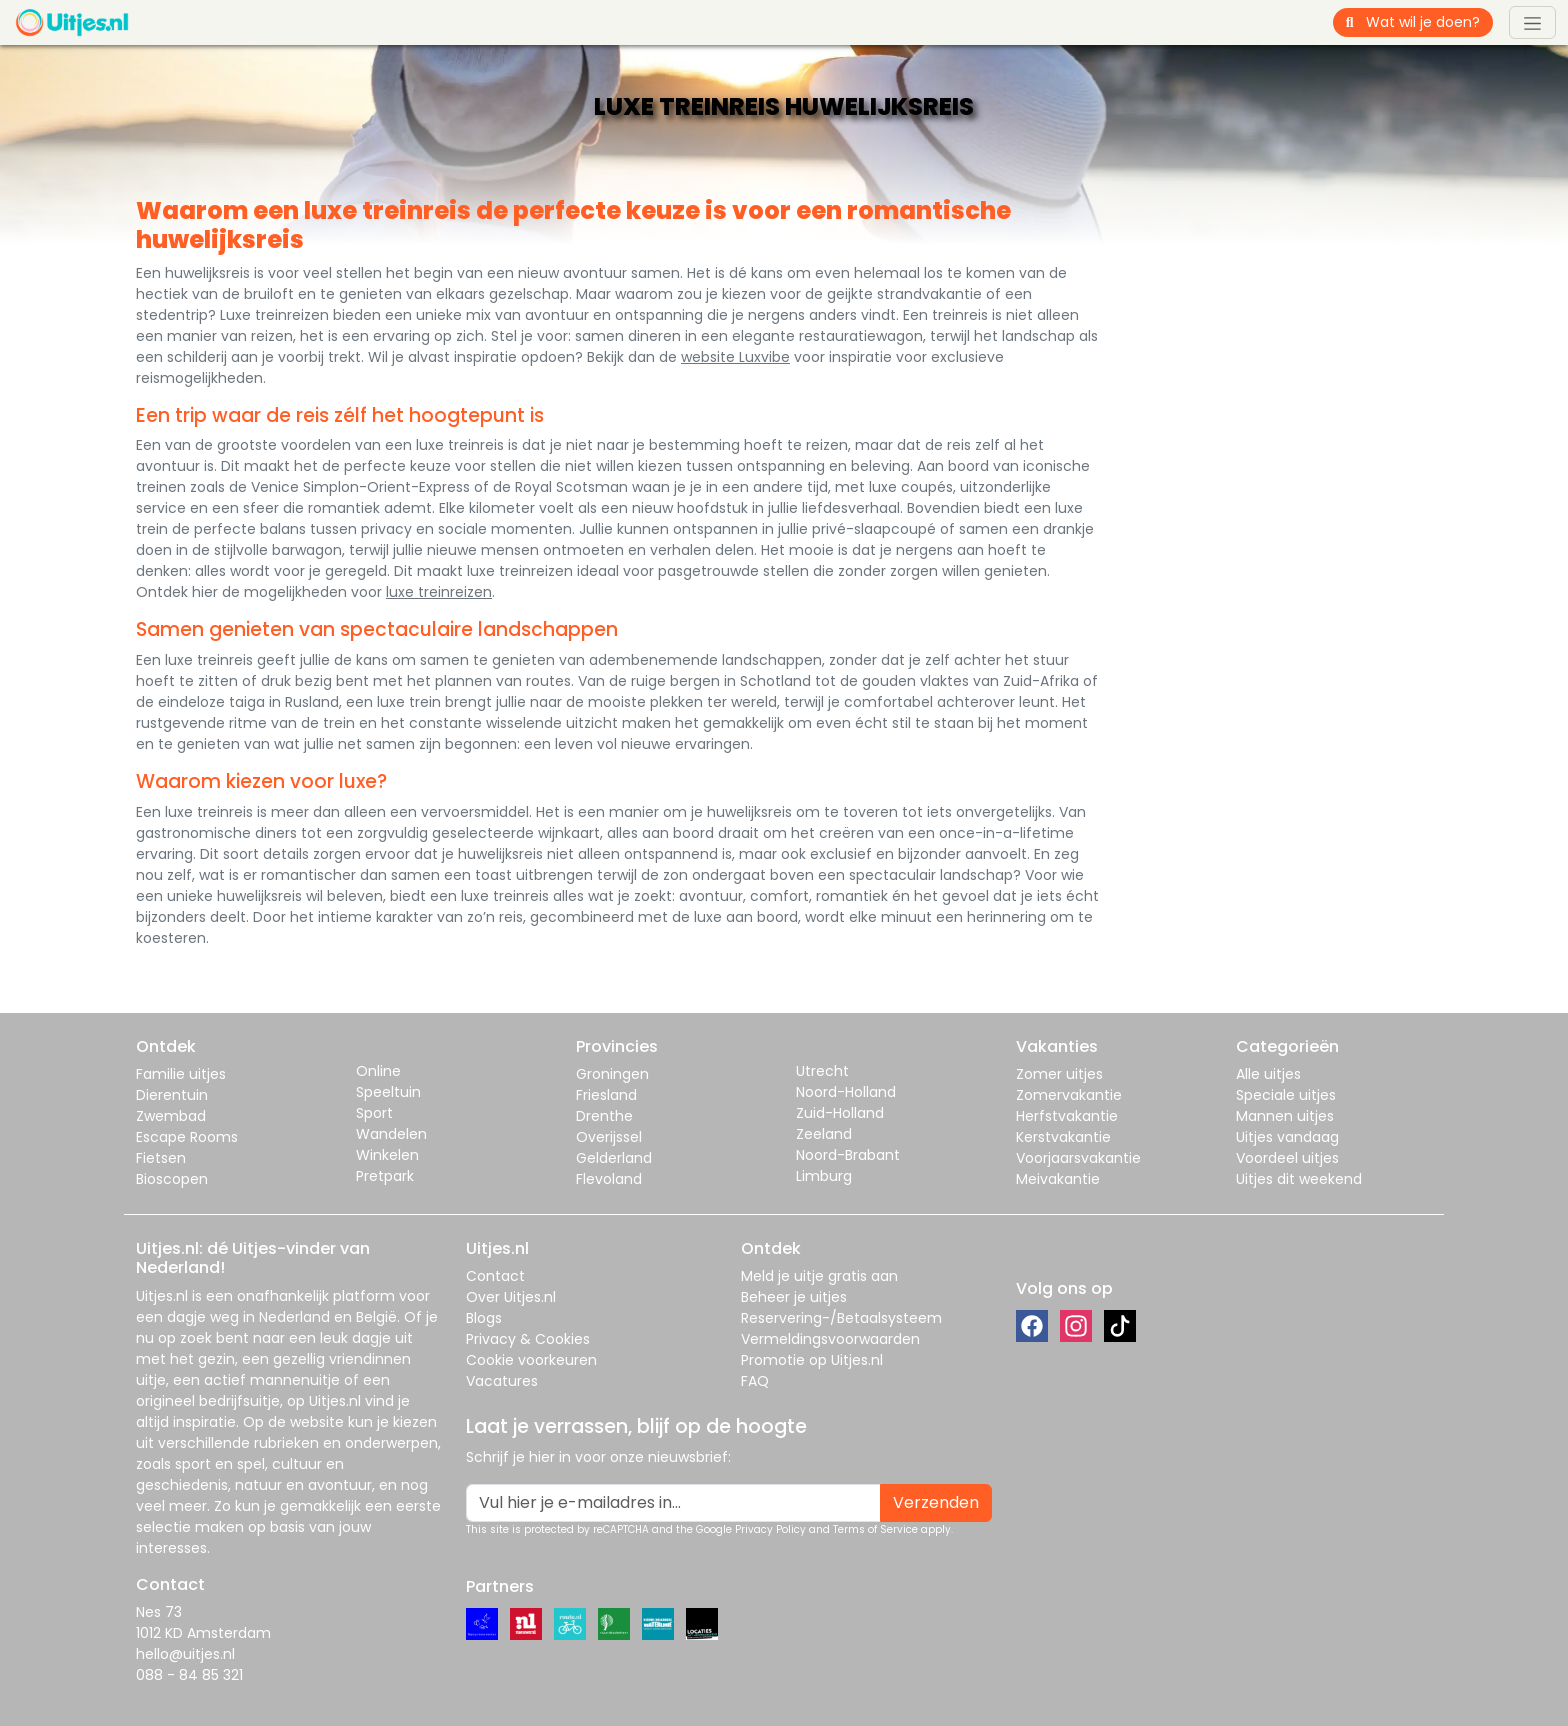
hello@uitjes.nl (185, 1654)
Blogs (484, 1318)
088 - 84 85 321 (189, 1675)
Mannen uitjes (1285, 1116)
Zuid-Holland (840, 1113)
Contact (495, 1276)
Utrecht (822, 1071)
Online (378, 1071)
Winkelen (387, 1155)
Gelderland (614, 1158)
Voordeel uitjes (1287, 1158)
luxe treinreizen (439, 592)
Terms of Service (875, 1529)
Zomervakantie (1069, 1095)
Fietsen (161, 1158)
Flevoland (609, 1179)
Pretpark (385, 1176)
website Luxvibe (735, 357)
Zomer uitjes (1059, 1074)
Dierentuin (172, 1095)
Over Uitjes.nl (511, 1297)
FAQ (755, 1381)
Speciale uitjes (1286, 1095)
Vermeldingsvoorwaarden (830, 1339)
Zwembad (171, 1116)
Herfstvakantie (1067, 1116)
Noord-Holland (846, 1092)
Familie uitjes (181, 1074)
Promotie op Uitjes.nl (812, 1360)
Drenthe (604, 1116)
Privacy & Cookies (528, 1339)
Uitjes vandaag (1287, 1137)
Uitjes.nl (162, 1296)
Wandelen (391, 1134)
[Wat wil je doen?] (1430, 22)
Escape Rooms (187, 1137)
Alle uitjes (1268, 1074)
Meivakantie (1058, 1179)
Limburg (824, 1176)
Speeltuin (388, 1092)
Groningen (612, 1074)
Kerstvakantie (1063, 1137)
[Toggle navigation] (1532, 22)
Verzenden (936, 1502)
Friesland (606, 1095)
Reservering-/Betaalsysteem (841, 1318)
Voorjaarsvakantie (1078, 1158)
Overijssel (609, 1137)
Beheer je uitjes (794, 1297)
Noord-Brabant (848, 1155)
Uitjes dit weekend (1299, 1179)
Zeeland (824, 1134)
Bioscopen (172, 1179)
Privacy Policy (770, 1529)
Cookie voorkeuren (531, 1360)
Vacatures (502, 1381)
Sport (374, 1113)
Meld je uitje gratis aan (819, 1276)
